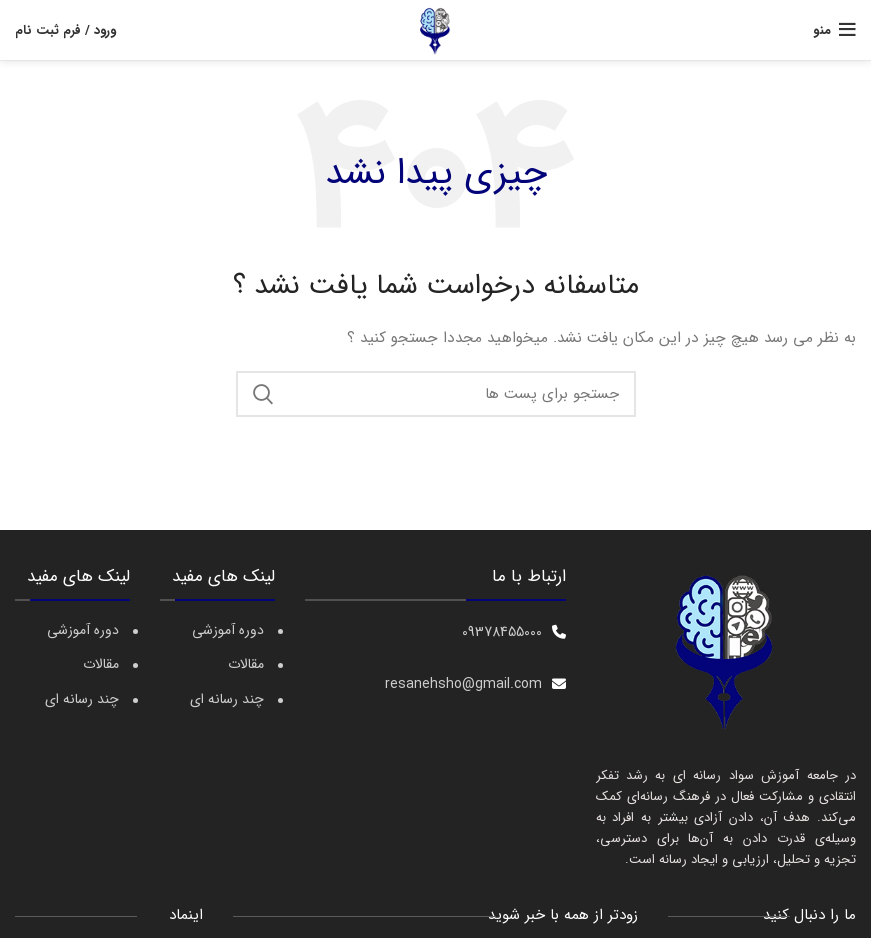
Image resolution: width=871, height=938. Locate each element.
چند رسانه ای (82, 700)
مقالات (101, 665)
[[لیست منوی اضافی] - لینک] (435, 632)
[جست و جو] (436, 394)
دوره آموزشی (83, 631)
